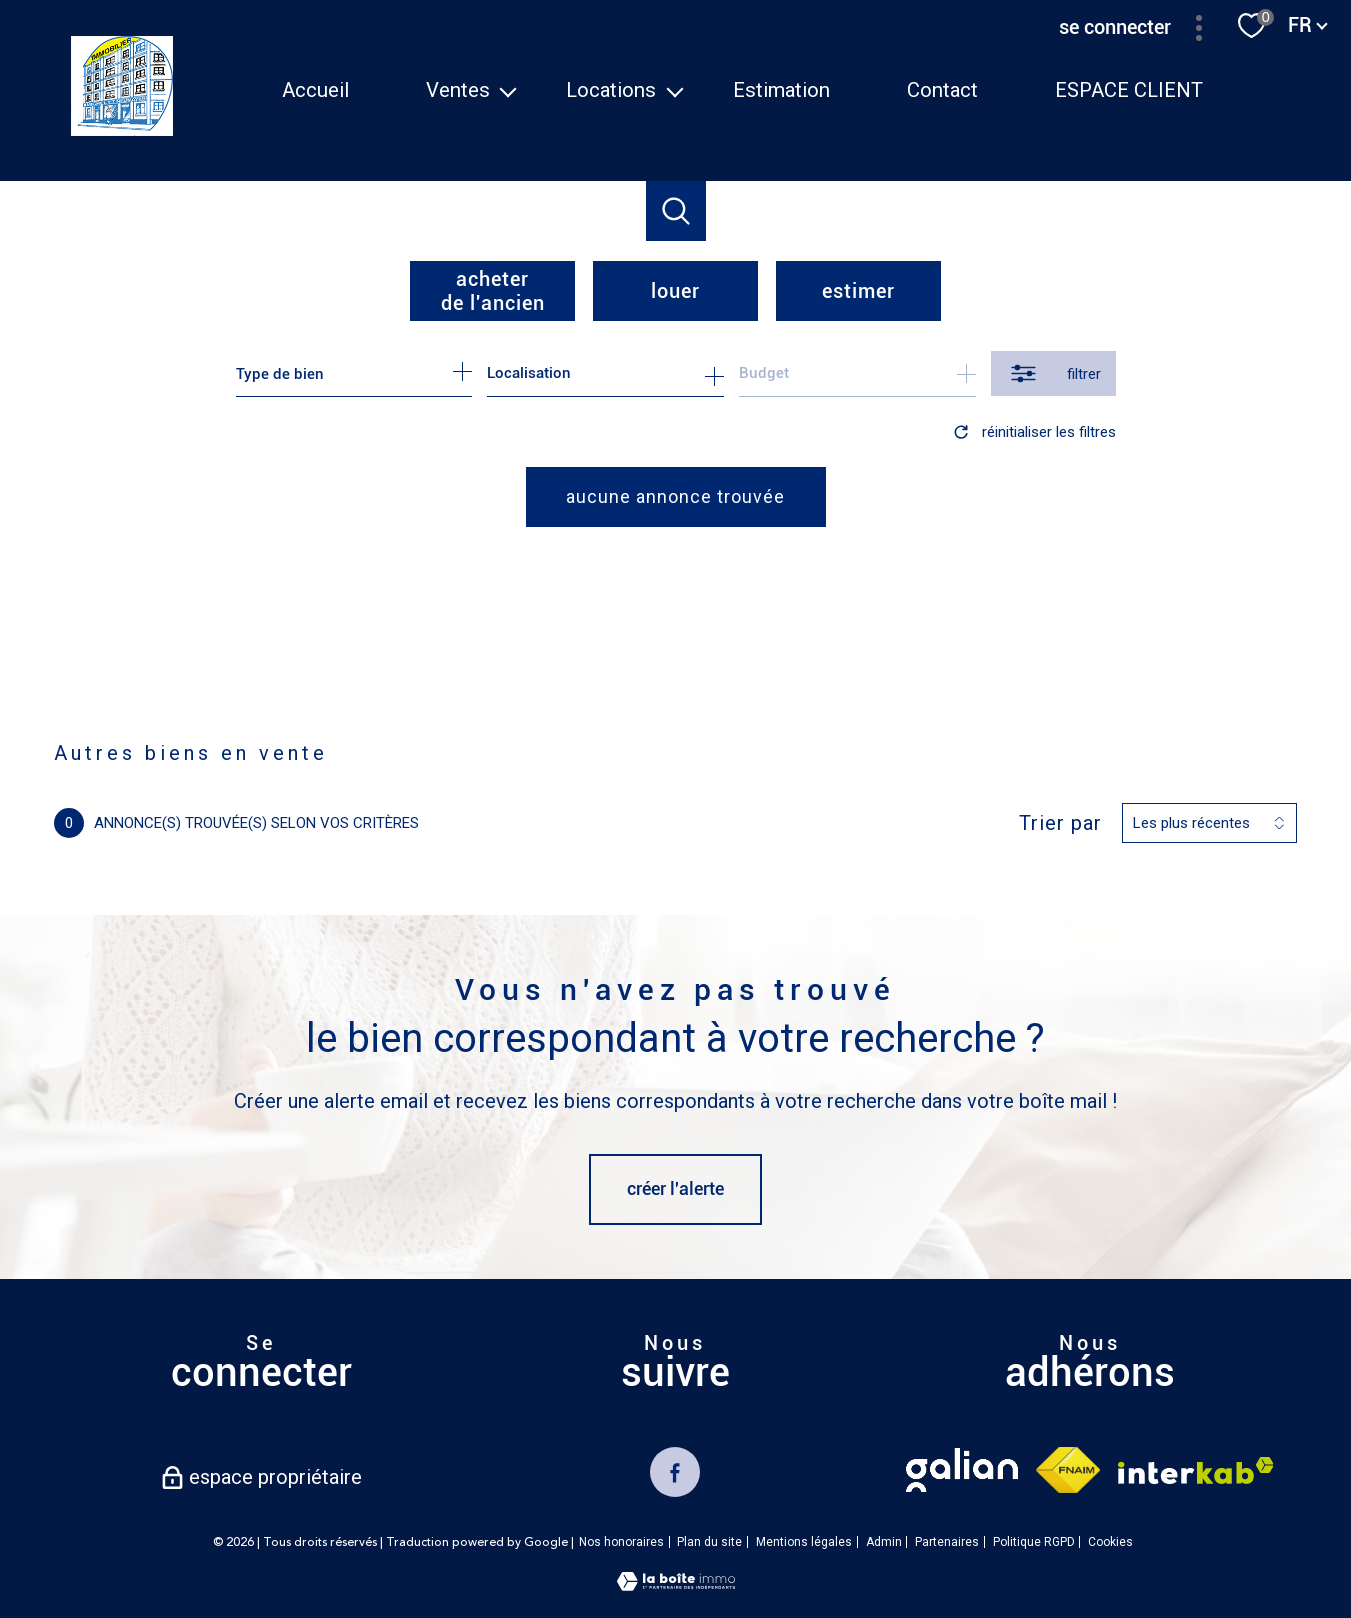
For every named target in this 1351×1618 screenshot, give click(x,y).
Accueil (315, 90)
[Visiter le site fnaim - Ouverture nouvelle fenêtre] (1067, 1470)
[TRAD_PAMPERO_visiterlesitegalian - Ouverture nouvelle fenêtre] (962, 1470)
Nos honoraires (621, 1542)
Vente (142, 707)
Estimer (858, 291)
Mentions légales (804, 1542)
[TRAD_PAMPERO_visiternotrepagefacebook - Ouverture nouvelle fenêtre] (675, 1472)
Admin (884, 1542)
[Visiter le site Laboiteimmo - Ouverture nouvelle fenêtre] (676, 1584)
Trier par (1060, 823)
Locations (612, 90)
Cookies (1110, 1542)
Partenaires (947, 1542)
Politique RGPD (1034, 1542)
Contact (942, 90)
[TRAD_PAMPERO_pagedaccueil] (122, 129)
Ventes (458, 90)
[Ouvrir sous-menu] (508, 90)
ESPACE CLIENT (1129, 90)
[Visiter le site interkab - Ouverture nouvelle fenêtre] (1196, 1470)
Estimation (782, 90)
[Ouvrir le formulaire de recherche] (1053, 373)
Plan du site (709, 1542)
